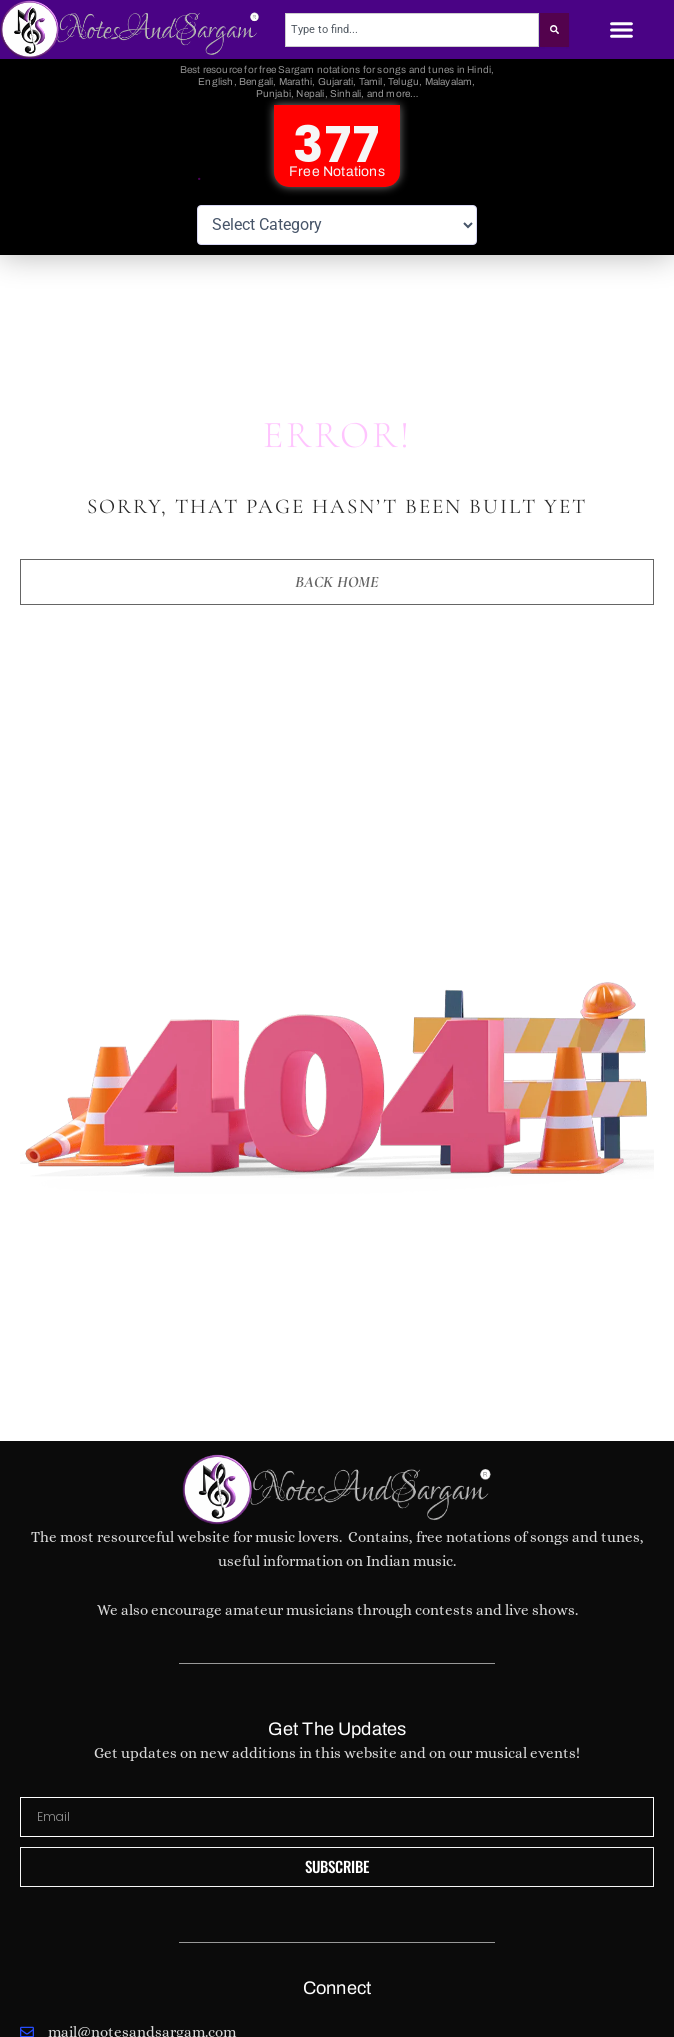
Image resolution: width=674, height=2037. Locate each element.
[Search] (554, 30)
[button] (622, 30)
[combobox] (411, 30)
